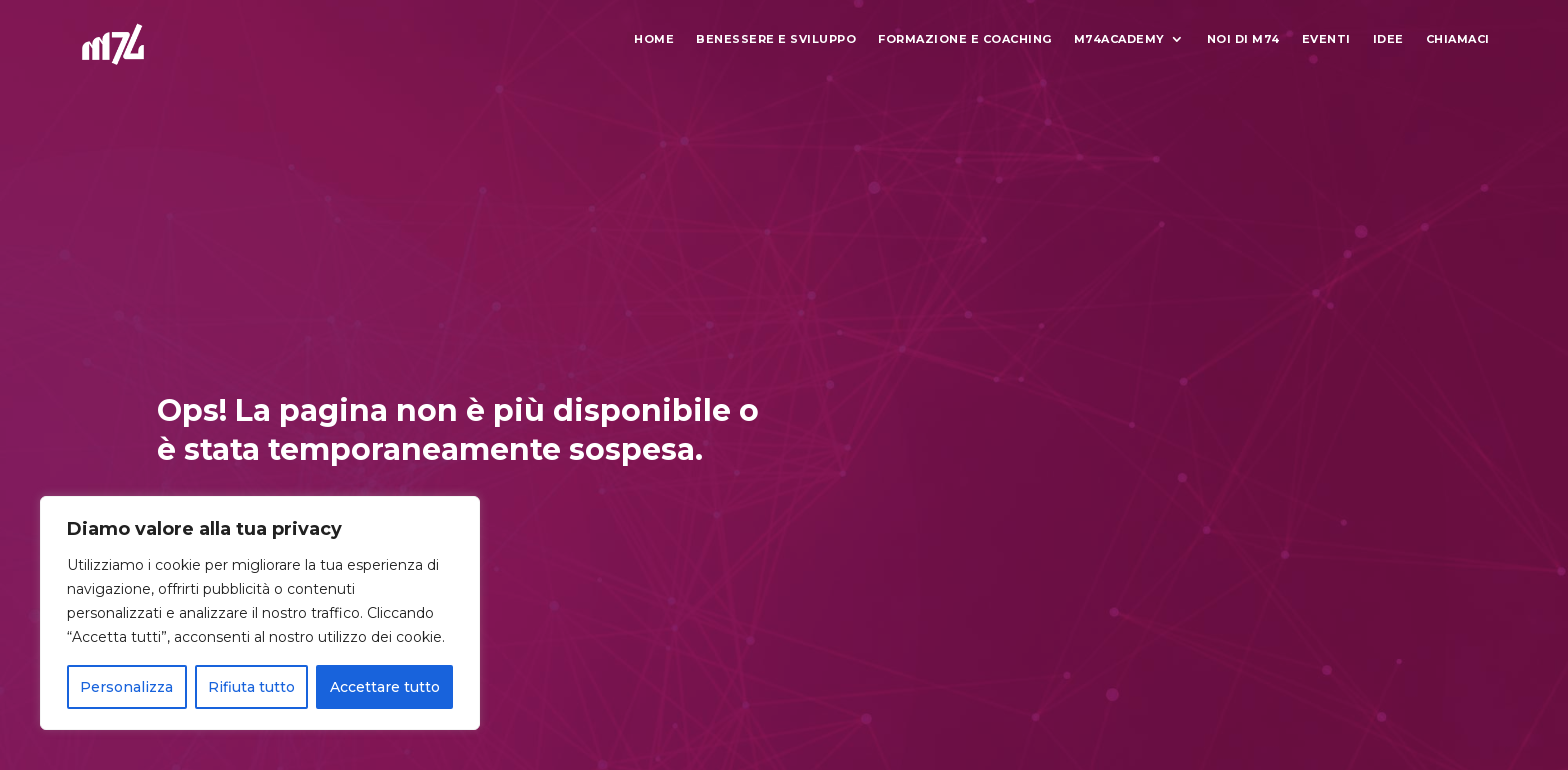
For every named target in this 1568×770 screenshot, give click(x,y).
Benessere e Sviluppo (776, 39)
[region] (260, 613)
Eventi (1326, 39)
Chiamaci (1458, 39)
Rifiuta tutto (251, 687)
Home (654, 39)
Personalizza (126, 687)
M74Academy (1119, 39)
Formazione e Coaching (965, 39)
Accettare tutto (385, 687)
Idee (1388, 39)
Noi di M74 (1243, 39)
